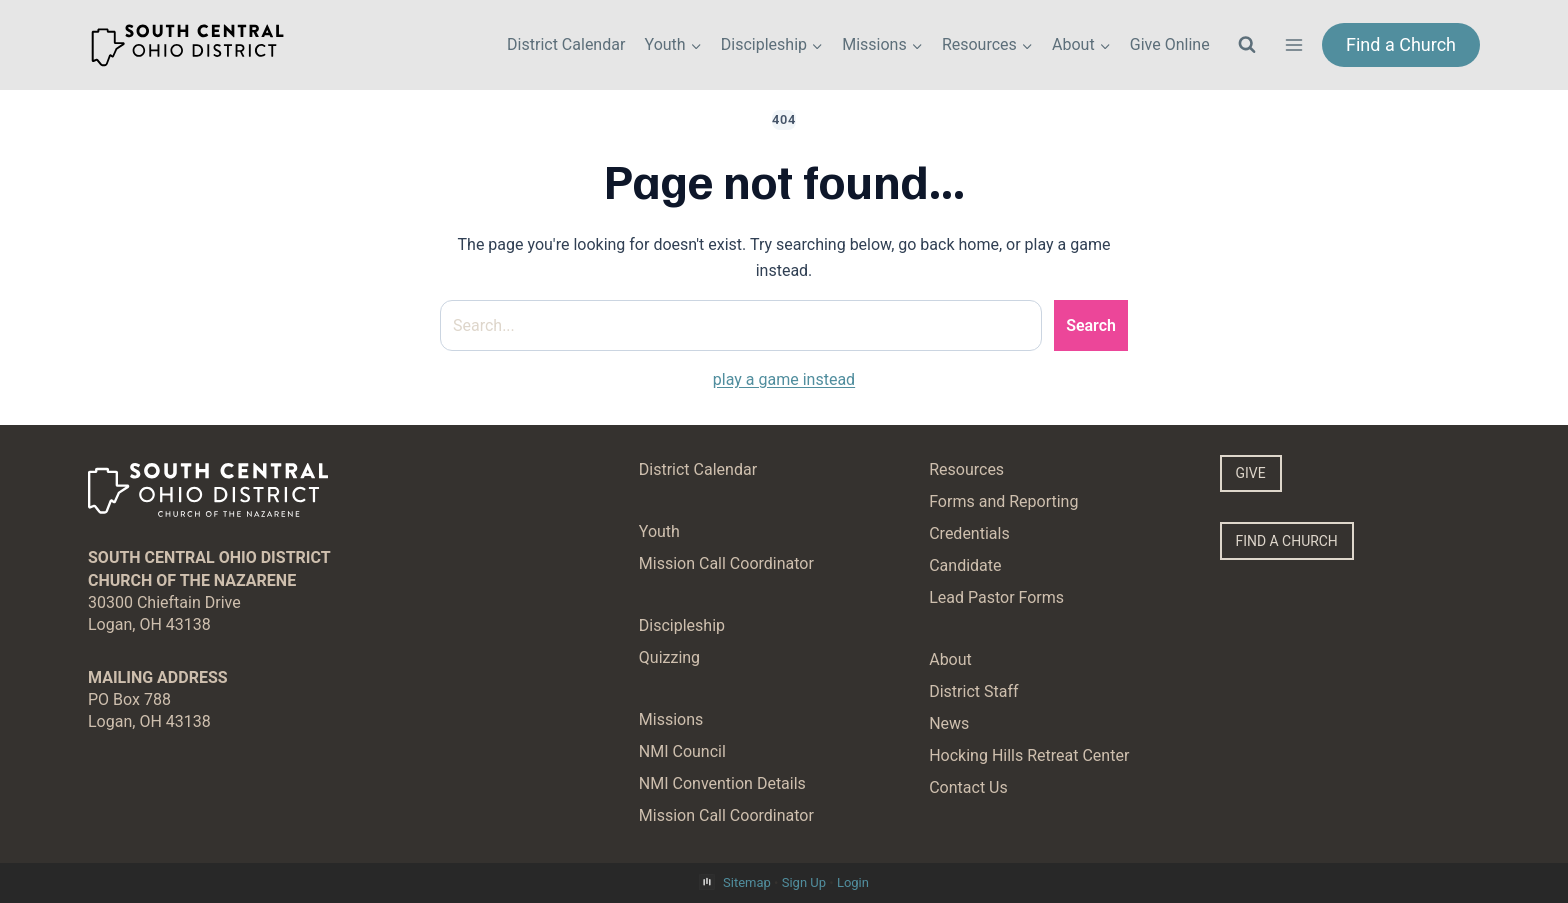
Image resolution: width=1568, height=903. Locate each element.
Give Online (1170, 44)
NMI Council (682, 751)
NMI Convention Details (722, 783)
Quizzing (669, 657)
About (950, 659)
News (949, 723)
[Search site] (741, 326)
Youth (659, 531)
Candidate (965, 565)
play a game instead (784, 379)
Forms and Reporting (1003, 501)
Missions (671, 719)
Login (853, 882)
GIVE (1251, 473)
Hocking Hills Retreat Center (1029, 755)
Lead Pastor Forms (996, 597)
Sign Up (804, 882)
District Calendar (566, 44)
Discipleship (682, 625)
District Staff (973, 691)
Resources (966, 469)
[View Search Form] (1247, 45)
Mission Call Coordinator (726, 563)
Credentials (969, 533)
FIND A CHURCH (1289, 542)
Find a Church (1401, 44)
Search (1091, 325)
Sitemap (747, 882)
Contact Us (968, 787)
